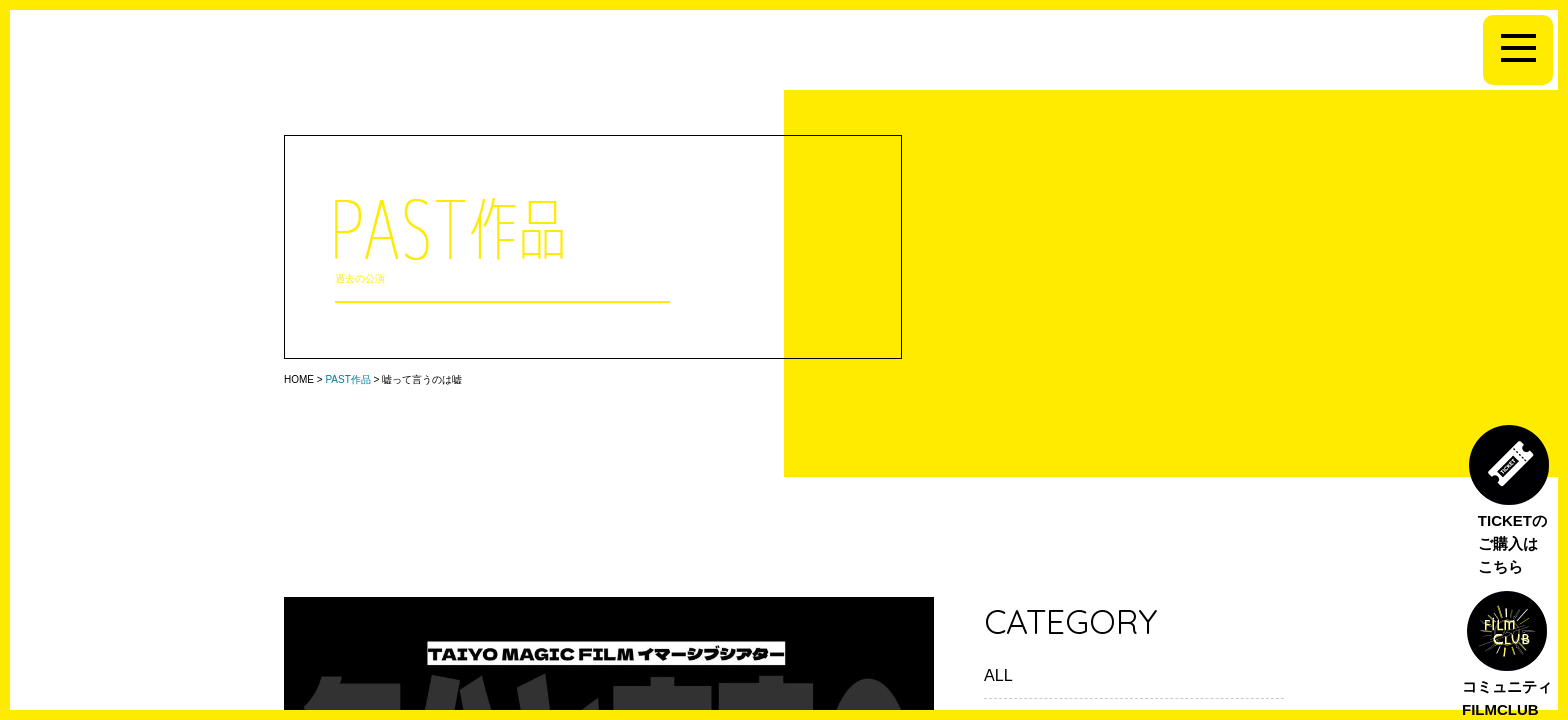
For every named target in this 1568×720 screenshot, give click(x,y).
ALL (998, 675)
